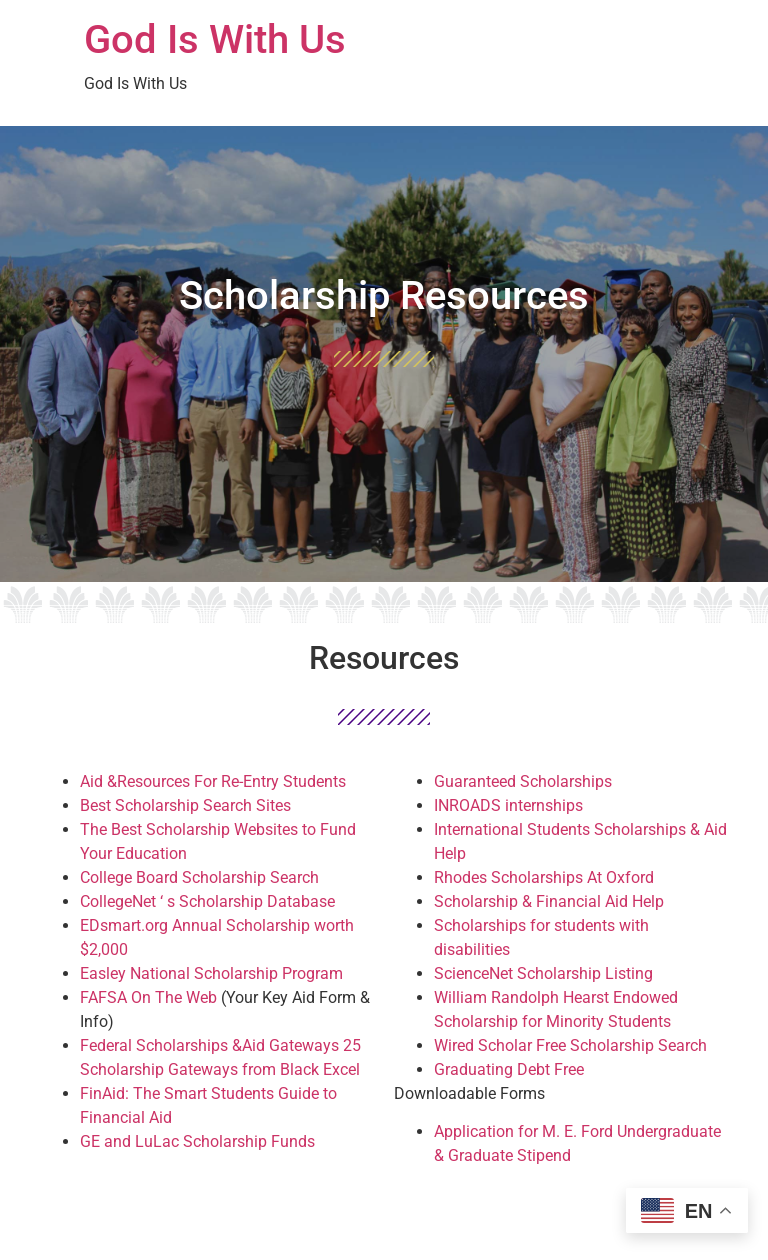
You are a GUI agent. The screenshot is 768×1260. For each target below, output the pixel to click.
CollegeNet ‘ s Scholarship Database (207, 901)
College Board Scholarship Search (199, 877)
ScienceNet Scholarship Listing (543, 973)
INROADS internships (508, 805)
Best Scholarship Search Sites (185, 805)
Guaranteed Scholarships (523, 781)
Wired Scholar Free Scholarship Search (570, 1045)
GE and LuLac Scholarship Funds (197, 1141)
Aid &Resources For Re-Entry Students (213, 781)
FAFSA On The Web (148, 997)
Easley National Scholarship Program (211, 973)
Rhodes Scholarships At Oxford (544, 877)
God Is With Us (215, 39)
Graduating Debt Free (509, 1069)
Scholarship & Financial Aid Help (549, 901)
